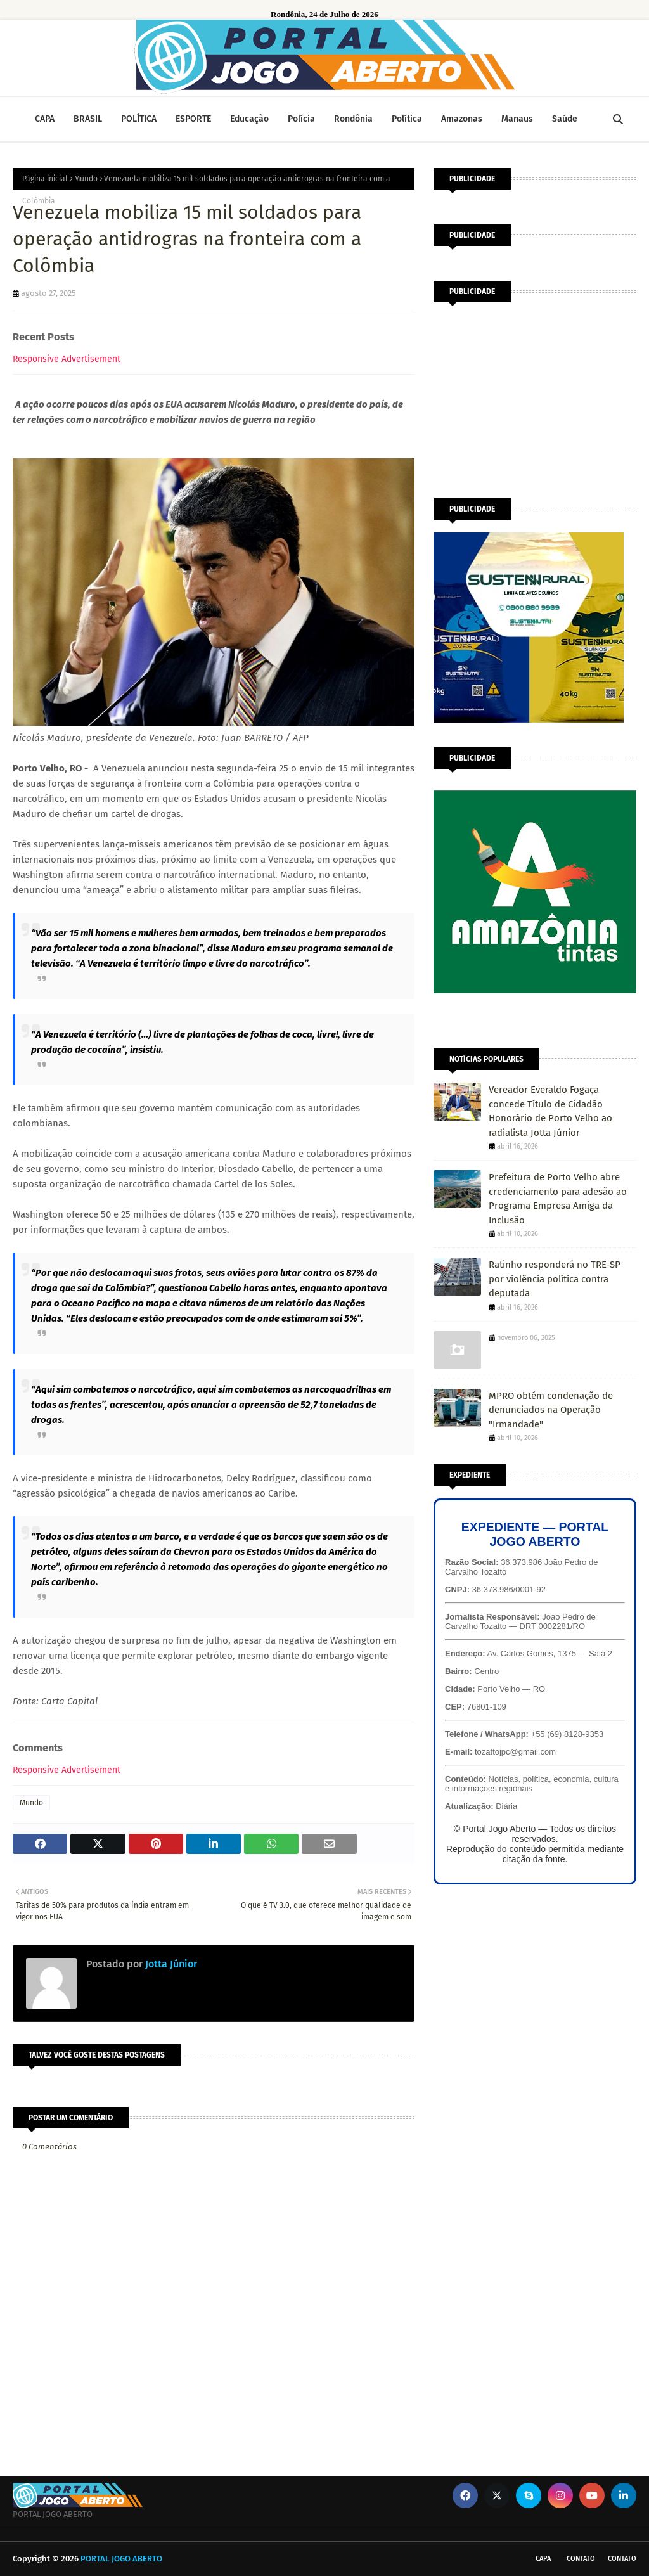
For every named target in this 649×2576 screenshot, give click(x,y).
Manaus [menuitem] (517, 118)
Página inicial (45, 178)
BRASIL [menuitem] (88, 118)
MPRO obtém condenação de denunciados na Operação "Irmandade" (551, 1410)
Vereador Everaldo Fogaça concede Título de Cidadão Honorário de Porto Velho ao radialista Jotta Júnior (550, 1111)
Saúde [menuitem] (564, 118)
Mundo (86, 178)
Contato (581, 2558)
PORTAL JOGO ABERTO (121, 2558)
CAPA (543, 2558)
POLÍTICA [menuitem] (139, 118)
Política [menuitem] (407, 118)
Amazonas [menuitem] (461, 118)
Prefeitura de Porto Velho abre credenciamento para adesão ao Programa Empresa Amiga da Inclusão (558, 1198)
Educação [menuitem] (249, 118)
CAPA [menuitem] (45, 118)
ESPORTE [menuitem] (193, 118)
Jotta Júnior (170, 1964)
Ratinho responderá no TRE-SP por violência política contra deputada (554, 1279)
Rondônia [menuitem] (353, 118)
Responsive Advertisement (66, 359)
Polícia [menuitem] (301, 118)
